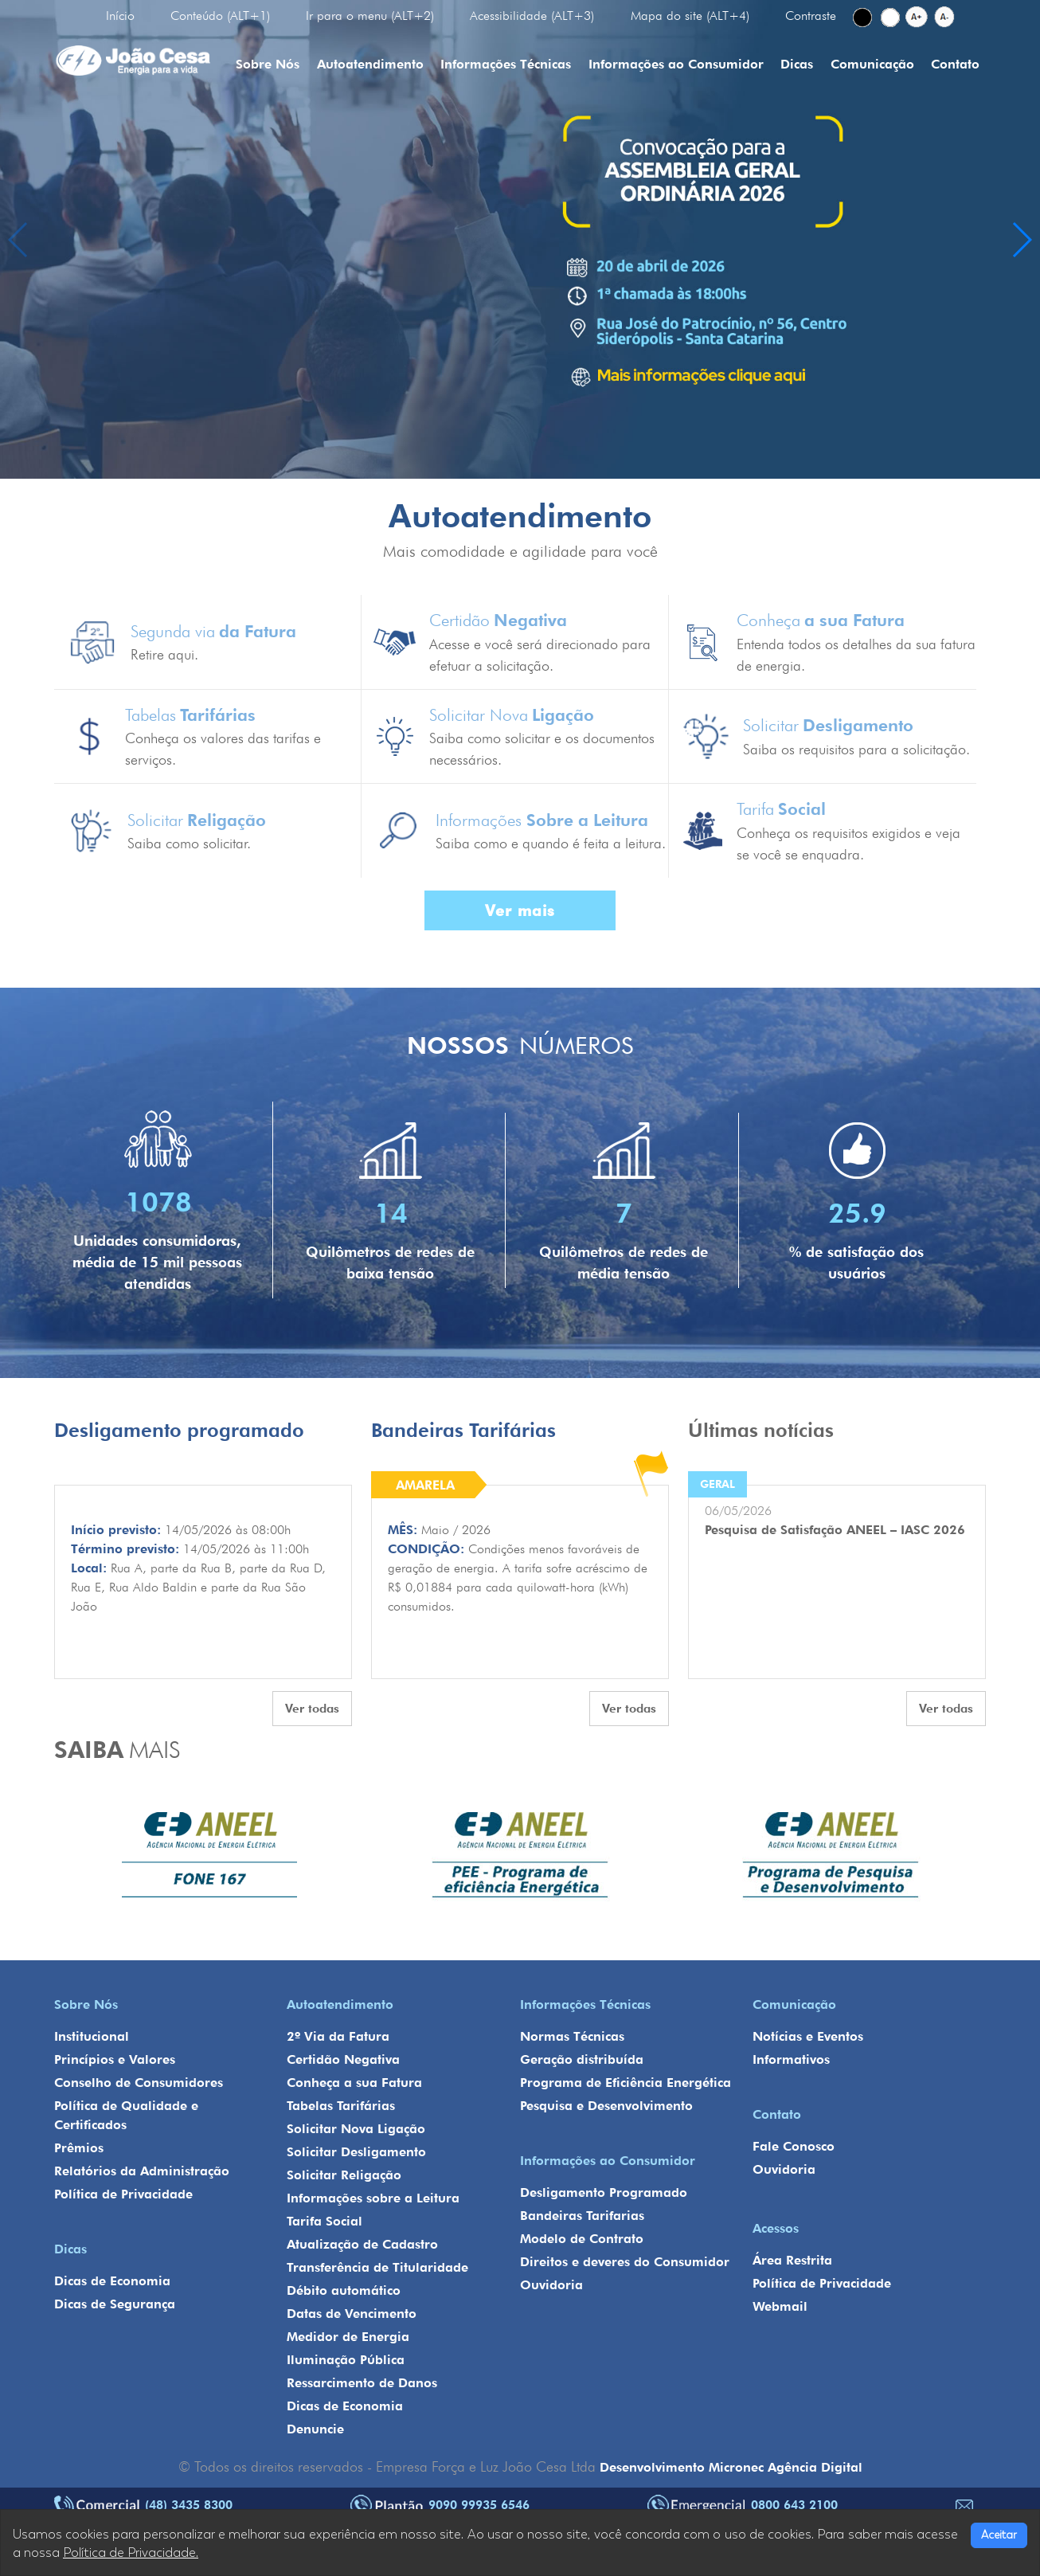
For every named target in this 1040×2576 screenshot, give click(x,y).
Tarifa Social (324, 2221)
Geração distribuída (581, 2059)
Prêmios (79, 2147)
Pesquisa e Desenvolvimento (606, 2105)
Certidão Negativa (343, 2059)
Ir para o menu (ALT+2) (370, 15)
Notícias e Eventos (808, 2036)
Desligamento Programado (603, 2192)
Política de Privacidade (123, 2194)
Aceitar (999, 2535)
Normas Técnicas (572, 2036)
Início (120, 15)
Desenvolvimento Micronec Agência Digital (731, 2467)
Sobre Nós (267, 64)
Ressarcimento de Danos (362, 2382)
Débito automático (344, 2290)
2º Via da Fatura (338, 2036)
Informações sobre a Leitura (373, 2198)
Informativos (791, 2059)
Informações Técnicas (505, 64)
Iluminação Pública (346, 2359)
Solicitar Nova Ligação (356, 2128)
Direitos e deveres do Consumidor (624, 2261)
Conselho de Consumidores (138, 2082)
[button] (1021, 239)
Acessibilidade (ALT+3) (532, 15)
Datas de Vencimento (351, 2313)
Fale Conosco (794, 2146)
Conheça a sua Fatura (354, 2082)
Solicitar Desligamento (356, 2151)
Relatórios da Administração (141, 2171)
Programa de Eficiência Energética (625, 2082)
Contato (955, 64)
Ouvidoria (551, 2284)
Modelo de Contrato (581, 2238)
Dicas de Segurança (114, 2304)
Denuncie (315, 2429)
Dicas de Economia (112, 2280)
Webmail (780, 2306)
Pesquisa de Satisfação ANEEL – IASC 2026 (835, 1529)
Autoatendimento (370, 64)
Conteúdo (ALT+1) (220, 15)
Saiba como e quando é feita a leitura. (551, 843)
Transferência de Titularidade (377, 2267)
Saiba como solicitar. (189, 843)
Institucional (91, 2036)
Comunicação (872, 64)
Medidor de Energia (348, 2336)
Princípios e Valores (114, 2059)
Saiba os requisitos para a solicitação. (856, 749)
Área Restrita (792, 2260)
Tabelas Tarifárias (341, 2105)
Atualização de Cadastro (362, 2244)
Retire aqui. (164, 654)
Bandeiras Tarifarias (582, 2215)
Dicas (796, 64)
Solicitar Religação (344, 2175)
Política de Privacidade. (130, 2553)
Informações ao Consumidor (676, 64)
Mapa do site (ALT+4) (690, 15)
